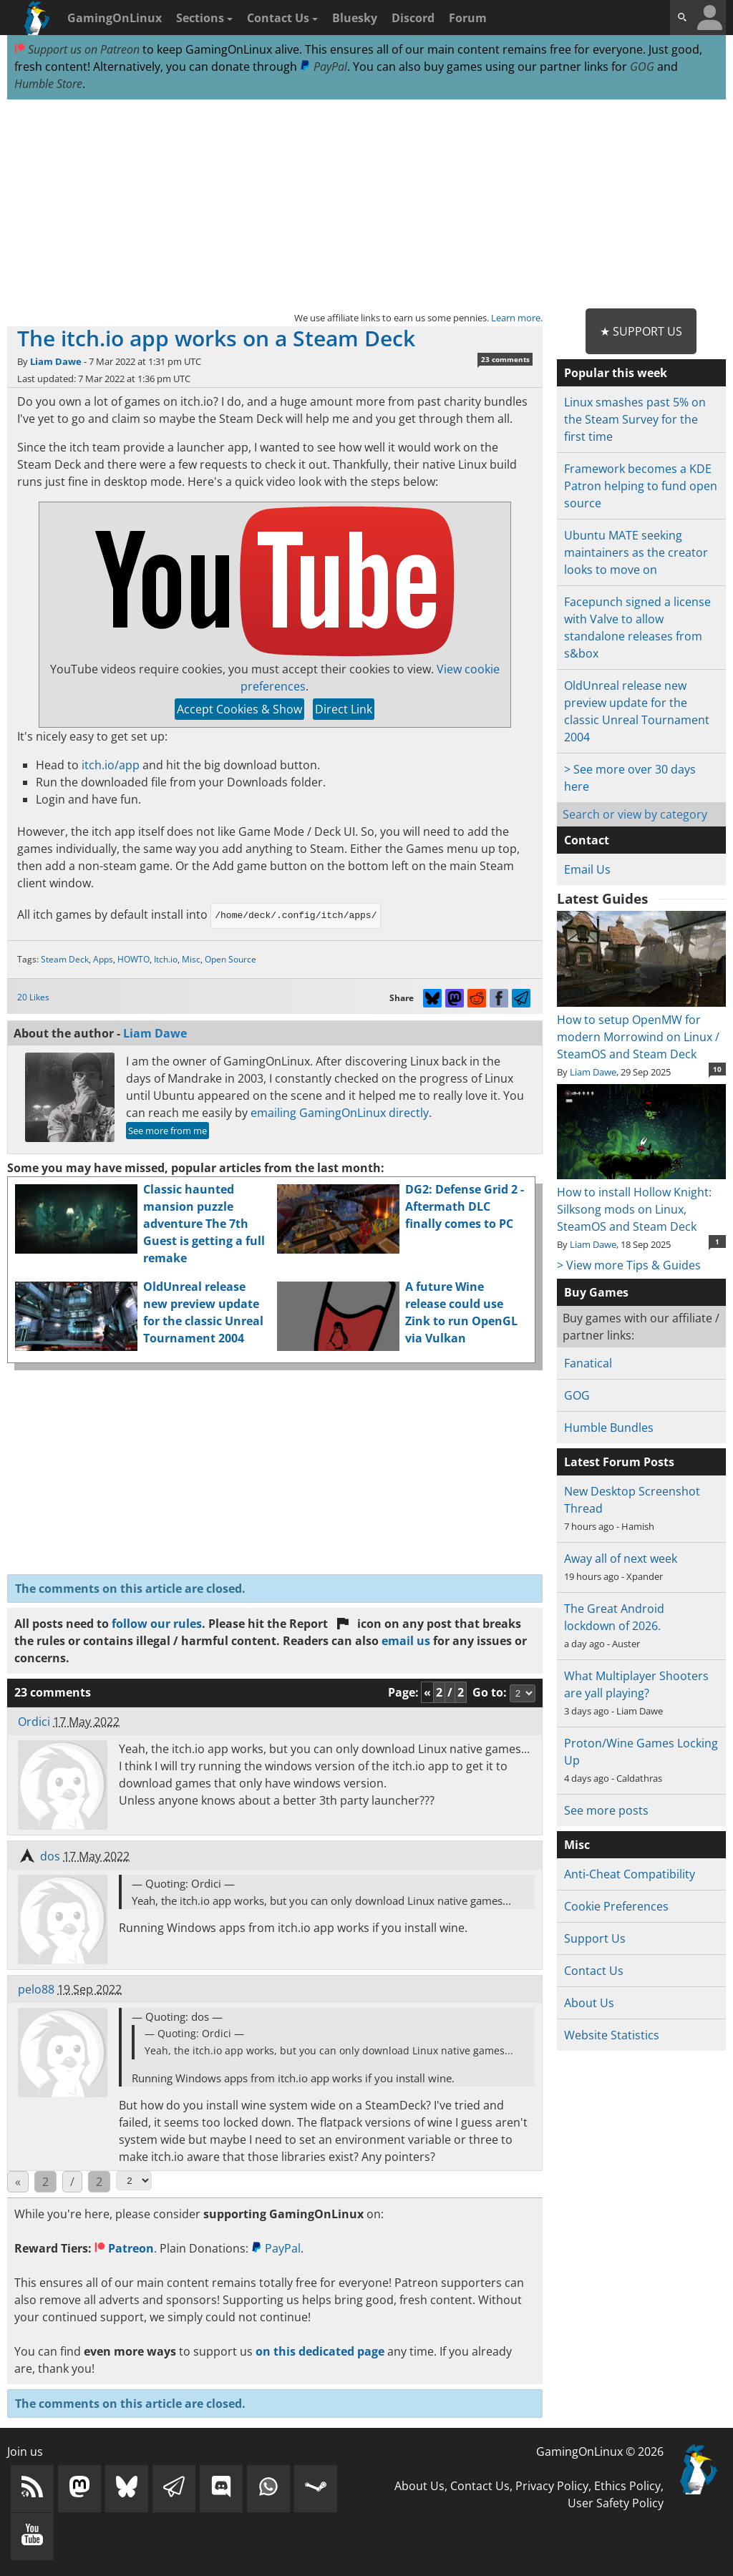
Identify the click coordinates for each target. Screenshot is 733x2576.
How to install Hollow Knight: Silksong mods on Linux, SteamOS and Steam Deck (641, 1200)
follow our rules (157, 1623)
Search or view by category (635, 814)
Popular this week (615, 373)
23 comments (505, 359)
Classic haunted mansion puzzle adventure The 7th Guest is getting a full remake (204, 1223)
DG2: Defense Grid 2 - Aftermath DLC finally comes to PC (464, 1206)
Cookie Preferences (616, 1906)
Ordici (34, 1721)
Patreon (124, 2248)
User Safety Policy (616, 2503)
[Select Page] (134, 2180)
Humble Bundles (609, 1427)
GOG (642, 66)
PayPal (323, 66)
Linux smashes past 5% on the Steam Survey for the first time (635, 419)
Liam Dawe (56, 361)
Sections (204, 18)
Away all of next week (620, 1558)
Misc (191, 959)
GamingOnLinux (114, 18)
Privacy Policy (551, 2486)
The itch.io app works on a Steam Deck (216, 338)
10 (717, 1069)
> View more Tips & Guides (629, 1265)
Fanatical (588, 1363)
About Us (589, 2003)
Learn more (515, 317)
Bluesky (354, 18)
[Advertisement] (366, 204)
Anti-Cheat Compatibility (629, 1874)
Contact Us (282, 18)
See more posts (606, 1810)
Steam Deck (65, 959)
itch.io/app (111, 765)
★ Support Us (641, 331)
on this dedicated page (320, 2351)
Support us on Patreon (77, 49)
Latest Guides (602, 898)
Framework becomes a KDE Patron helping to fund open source (640, 486)
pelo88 (36, 1989)
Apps (103, 959)
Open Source (230, 959)
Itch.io (166, 959)
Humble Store (48, 84)
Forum (468, 18)
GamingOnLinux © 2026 (600, 2451)
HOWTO (133, 959)
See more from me (167, 1130)
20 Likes (33, 997)
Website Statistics (611, 2035)
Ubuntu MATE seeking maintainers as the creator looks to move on (636, 552)
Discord (413, 18)
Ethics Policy (627, 2486)
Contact (586, 840)
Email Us (587, 869)
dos (50, 1856)
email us (406, 1641)
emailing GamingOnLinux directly (340, 1113)
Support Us (595, 1938)
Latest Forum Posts (619, 1462)
